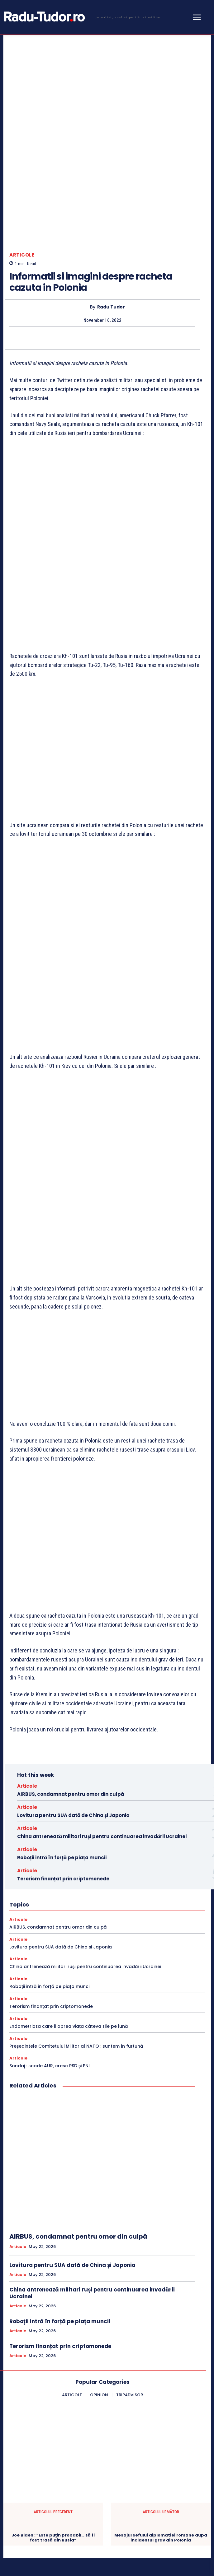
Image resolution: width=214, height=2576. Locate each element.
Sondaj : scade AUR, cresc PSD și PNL (49, 1872)
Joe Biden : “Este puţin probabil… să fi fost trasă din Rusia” (53, 2344)
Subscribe (188, 2519)
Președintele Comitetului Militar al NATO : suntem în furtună (76, 1853)
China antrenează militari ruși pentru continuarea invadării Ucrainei (102, 1643)
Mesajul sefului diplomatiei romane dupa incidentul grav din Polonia (160, 2344)
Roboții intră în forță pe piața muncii (62, 1664)
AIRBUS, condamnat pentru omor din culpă (70, 1601)
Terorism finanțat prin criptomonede (63, 1685)
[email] (87, 2519)
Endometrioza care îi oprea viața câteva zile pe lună (68, 1833)
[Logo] (81, 17)
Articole (21, 186)
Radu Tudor (111, 238)
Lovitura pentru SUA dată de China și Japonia (73, 1622)
